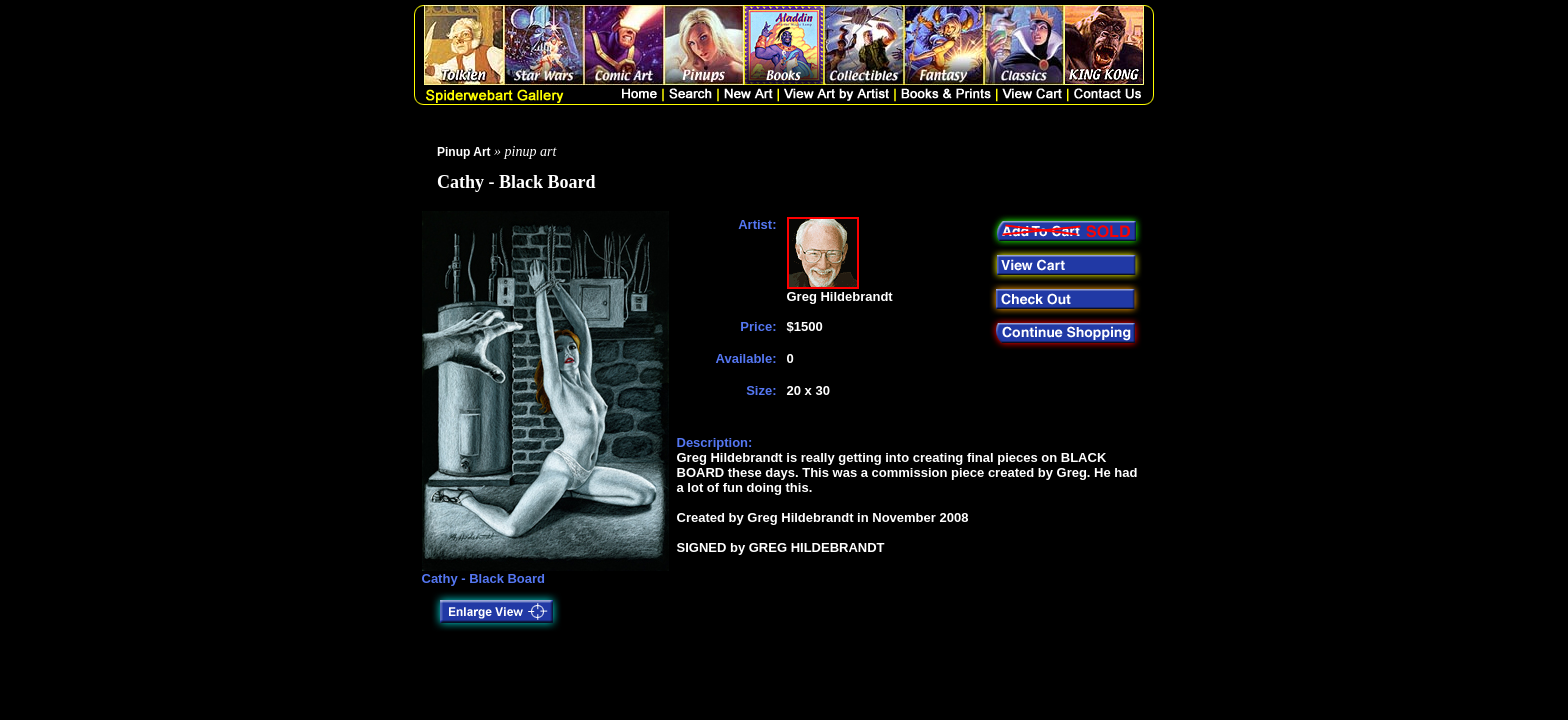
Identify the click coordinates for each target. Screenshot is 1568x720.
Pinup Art (464, 152)
